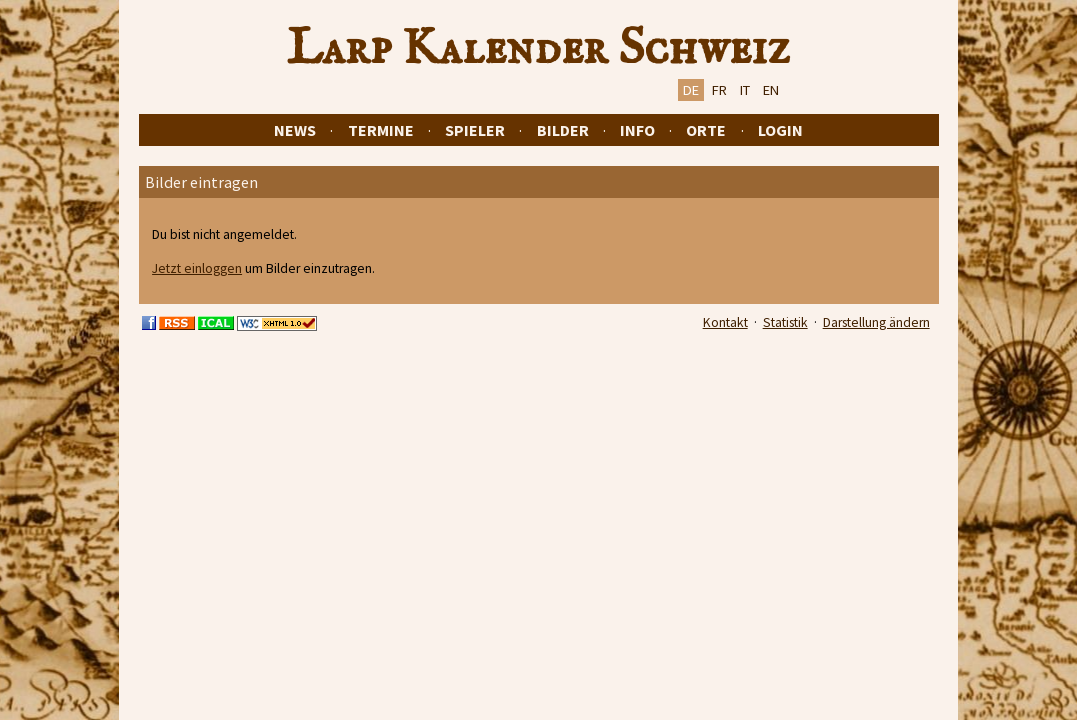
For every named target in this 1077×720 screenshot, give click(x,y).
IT (745, 90)
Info (637, 130)
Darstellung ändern (876, 322)
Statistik (785, 322)
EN (771, 90)
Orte (706, 130)
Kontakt (725, 322)
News (295, 130)
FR (719, 90)
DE (691, 90)
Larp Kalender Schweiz (538, 49)
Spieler (475, 130)
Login (780, 130)
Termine (381, 130)
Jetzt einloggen (197, 268)
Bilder (563, 130)
